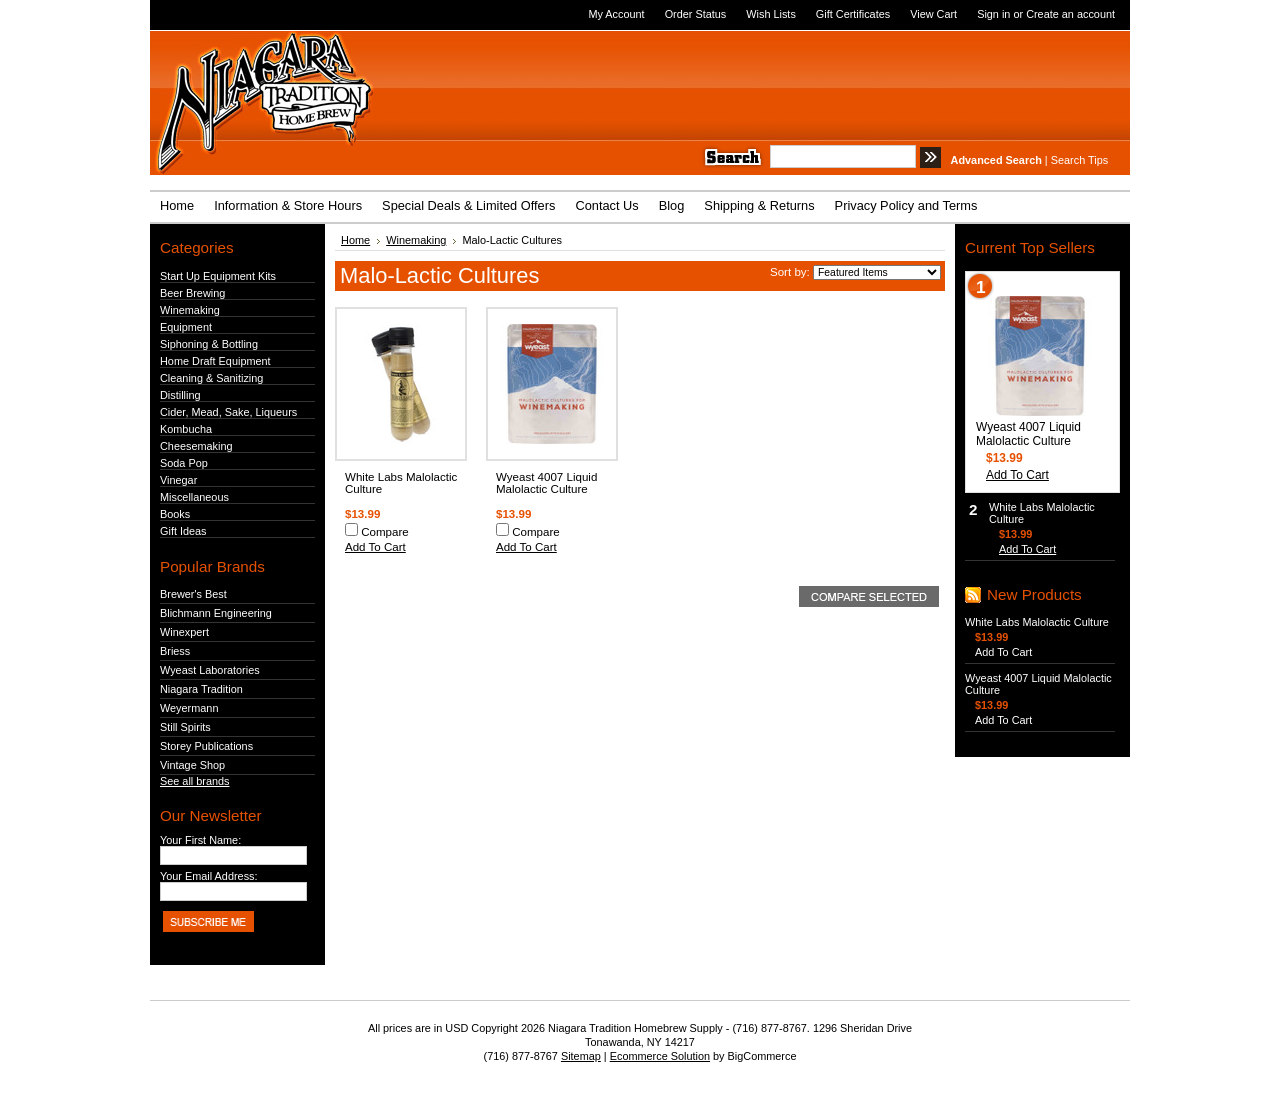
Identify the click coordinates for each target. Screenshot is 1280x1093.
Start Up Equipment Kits (218, 276)
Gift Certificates (853, 14)
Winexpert (184, 632)
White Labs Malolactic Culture (1037, 622)
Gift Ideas (183, 531)
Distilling (180, 395)
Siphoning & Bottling (209, 344)
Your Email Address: (209, 876)
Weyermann (189, 708)
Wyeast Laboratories (210, 670)
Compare (385, 532)
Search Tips (1079, 160)
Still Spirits (185, 727)
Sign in (993, 14)
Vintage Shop (192, 765)
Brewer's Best (193, 594)
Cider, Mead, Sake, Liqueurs (228, 412)
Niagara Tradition (201, 689)
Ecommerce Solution (660, 1056)
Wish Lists (771, 14)
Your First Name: (200, 840)
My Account (616, 14)
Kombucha (186, 429)
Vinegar (178, 480)
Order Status (696, 14)
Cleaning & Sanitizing (211, 378)
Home (355, 240)
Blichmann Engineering (216, 613)
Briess (175, 651)
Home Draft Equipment (215, 361)
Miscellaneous (194, 497)
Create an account (1070, 14)
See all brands (195, 781)
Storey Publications (206, 746)
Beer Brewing (192, 293)
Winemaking (190, 310)
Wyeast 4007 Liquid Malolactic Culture (546, 483)
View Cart (933, 14)
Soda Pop (184, 463)
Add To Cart (375, 547)
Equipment (186, 327)
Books (175, 514)
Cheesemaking (196, 446)
